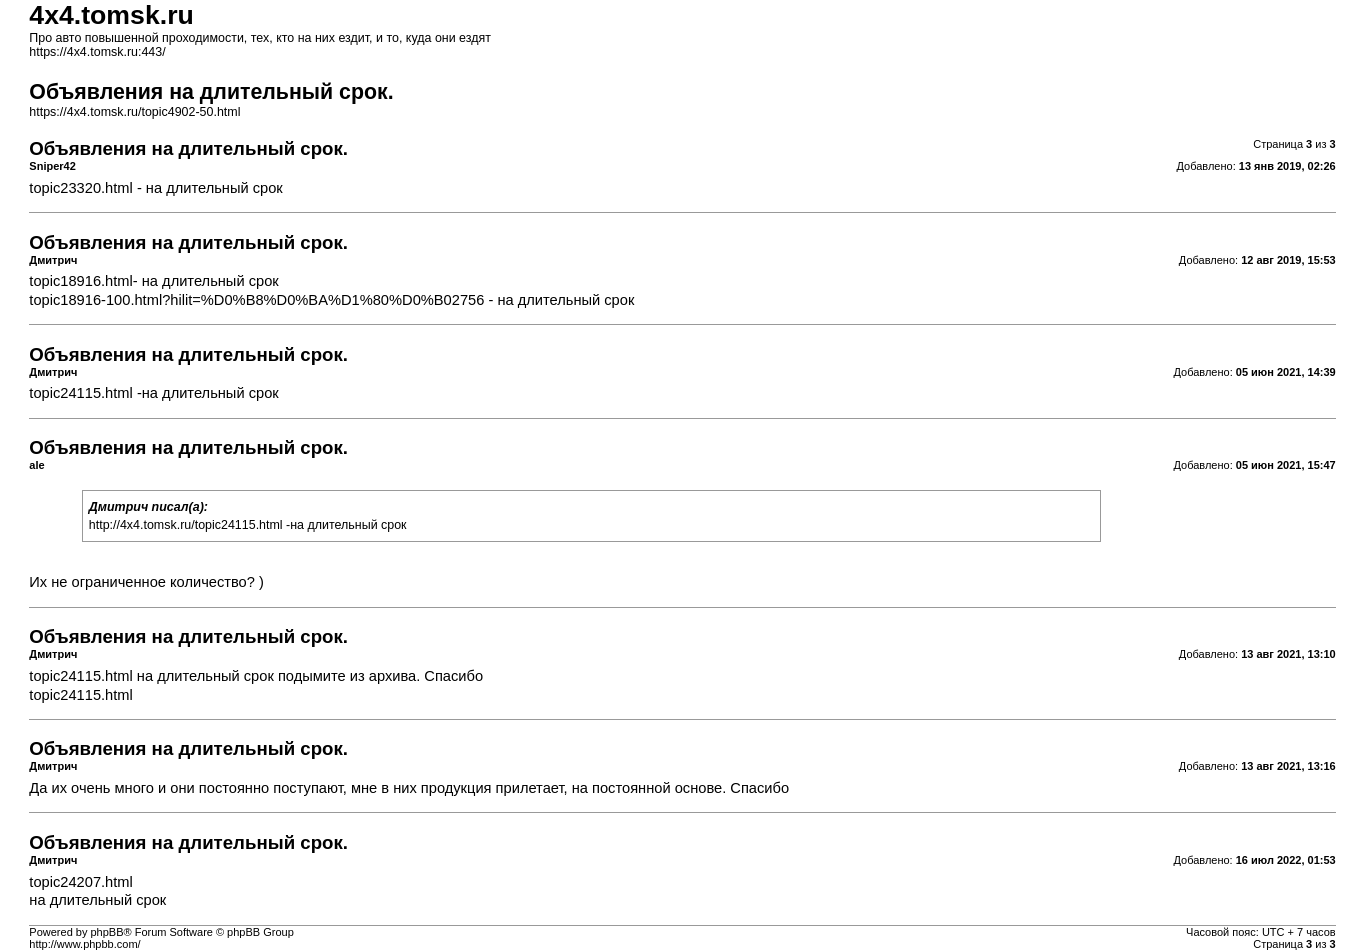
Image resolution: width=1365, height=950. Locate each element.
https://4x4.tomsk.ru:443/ (97, 52)
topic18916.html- (83, 281)
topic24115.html (80, 393)
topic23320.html (80, 188)
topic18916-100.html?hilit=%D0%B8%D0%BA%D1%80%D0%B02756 (256, 300)
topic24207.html (80, 882)
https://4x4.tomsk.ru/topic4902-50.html (134, 112)
